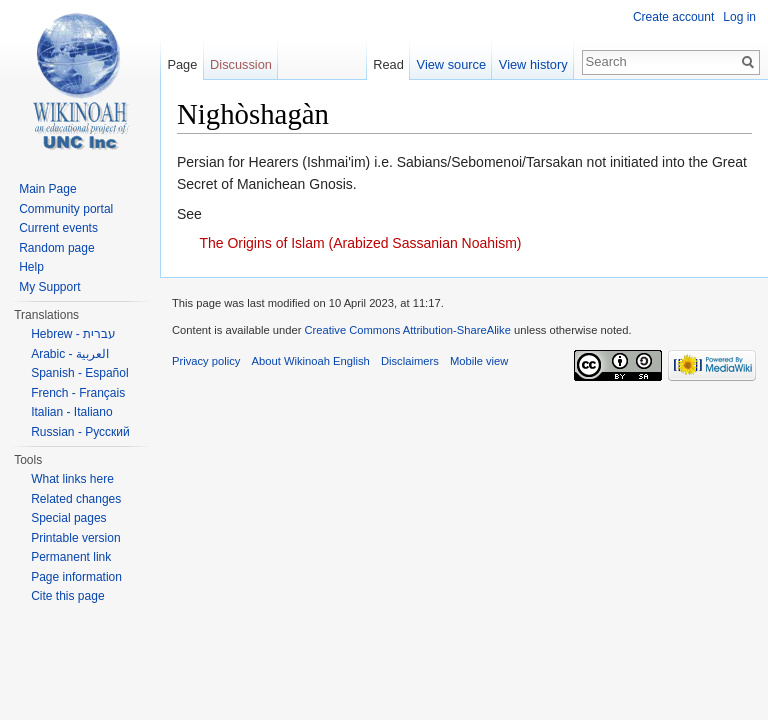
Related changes (76, 499)
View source (451, 64)
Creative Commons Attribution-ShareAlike (407, 330)
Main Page (47, 189)
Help (31, 267)
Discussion (241, 64)
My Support (49, 287)
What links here (72, 479)
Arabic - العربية (70, 354)
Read (388, 64)
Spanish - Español (79, 373)
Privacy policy (206, 361)
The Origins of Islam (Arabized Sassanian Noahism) (360, 243)
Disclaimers (410, 361)
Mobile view (479, 361)
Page (182, 64)
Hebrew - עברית (73, 334)
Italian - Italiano (71, 412)
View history (533, 64)
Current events (58, 228)
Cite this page (67, 596)
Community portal (66, 209)
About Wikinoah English (311, 361)
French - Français (78, 393)
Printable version (75, 538)
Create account (673, 17)
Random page (56, 248)
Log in (739, 17)
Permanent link (71, 557)
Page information (76, 577)
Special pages (68, 518)
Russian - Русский (80, 432)
